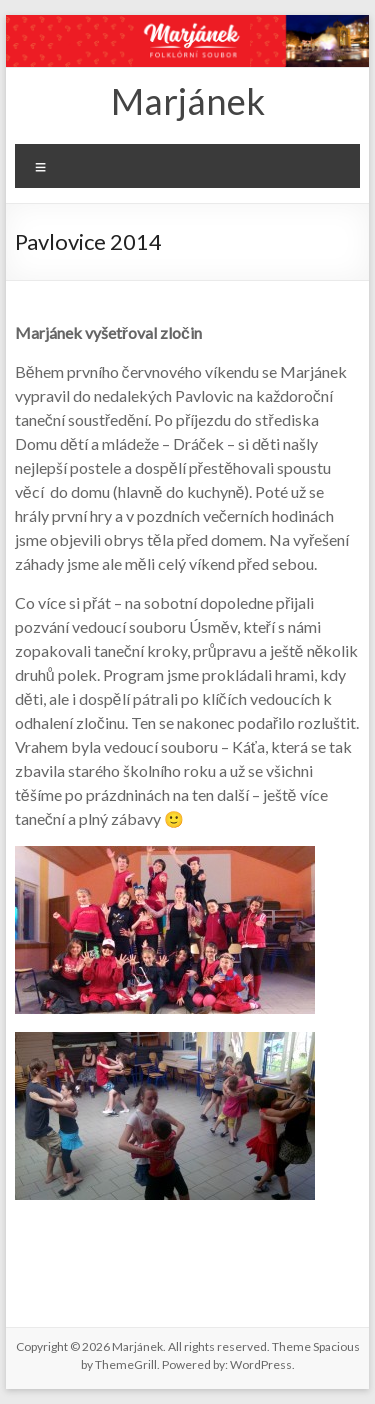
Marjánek (188, 101)
